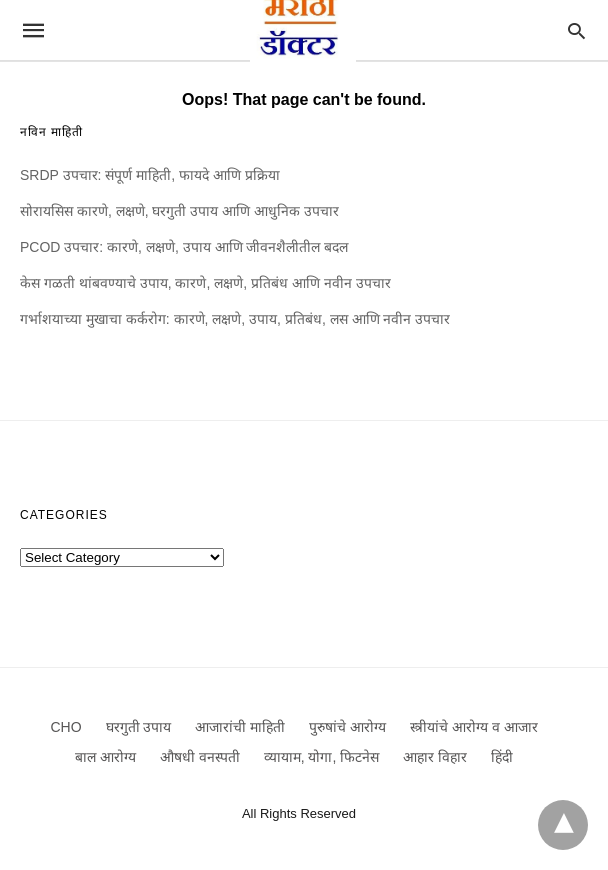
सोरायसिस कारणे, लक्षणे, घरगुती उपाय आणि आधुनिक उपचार (179, 211)
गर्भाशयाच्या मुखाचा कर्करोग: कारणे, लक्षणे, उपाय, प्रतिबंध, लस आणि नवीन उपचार (235, 319)
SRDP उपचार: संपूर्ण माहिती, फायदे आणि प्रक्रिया (150, 175)
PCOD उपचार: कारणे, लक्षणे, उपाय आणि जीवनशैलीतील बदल (184, 247)
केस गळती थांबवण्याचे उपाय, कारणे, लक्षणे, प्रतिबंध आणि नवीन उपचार (205, 283)
